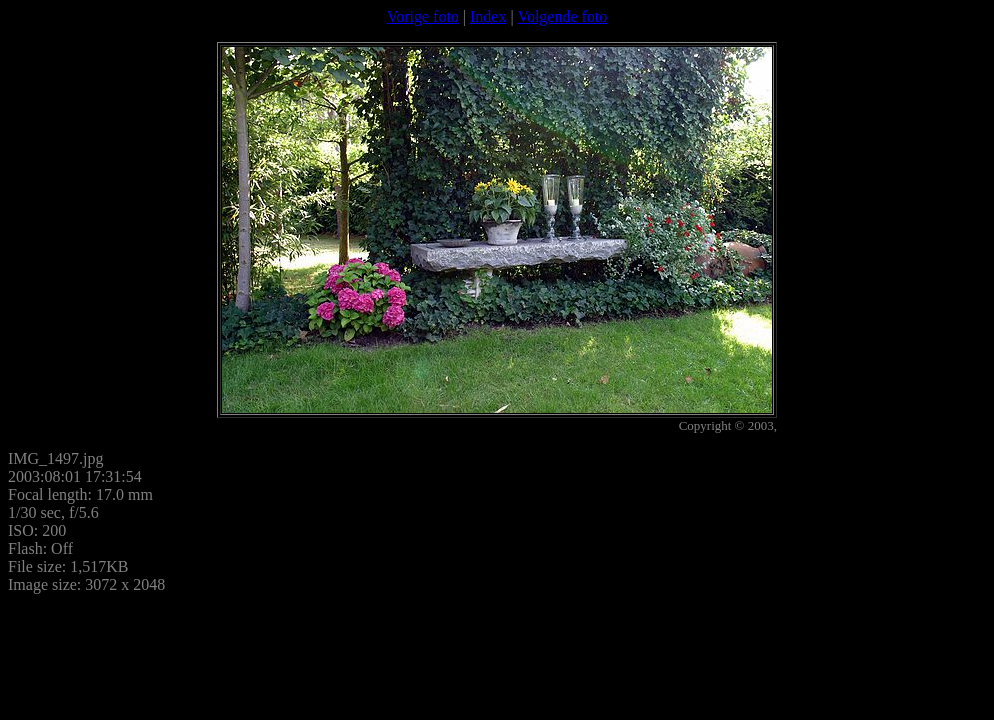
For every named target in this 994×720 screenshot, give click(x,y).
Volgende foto (562, 16)
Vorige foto (423, 16)
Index (488, 16)
